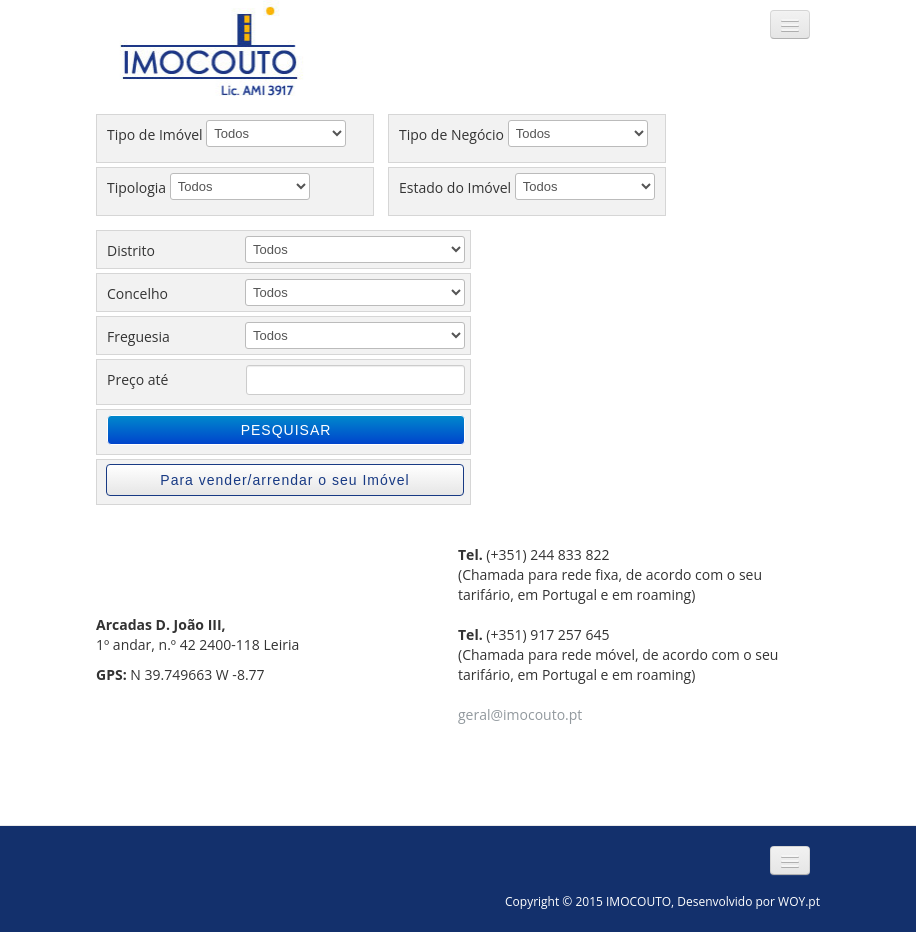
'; (355, 292)
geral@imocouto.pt (520, 714)
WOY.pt (799, 901)
